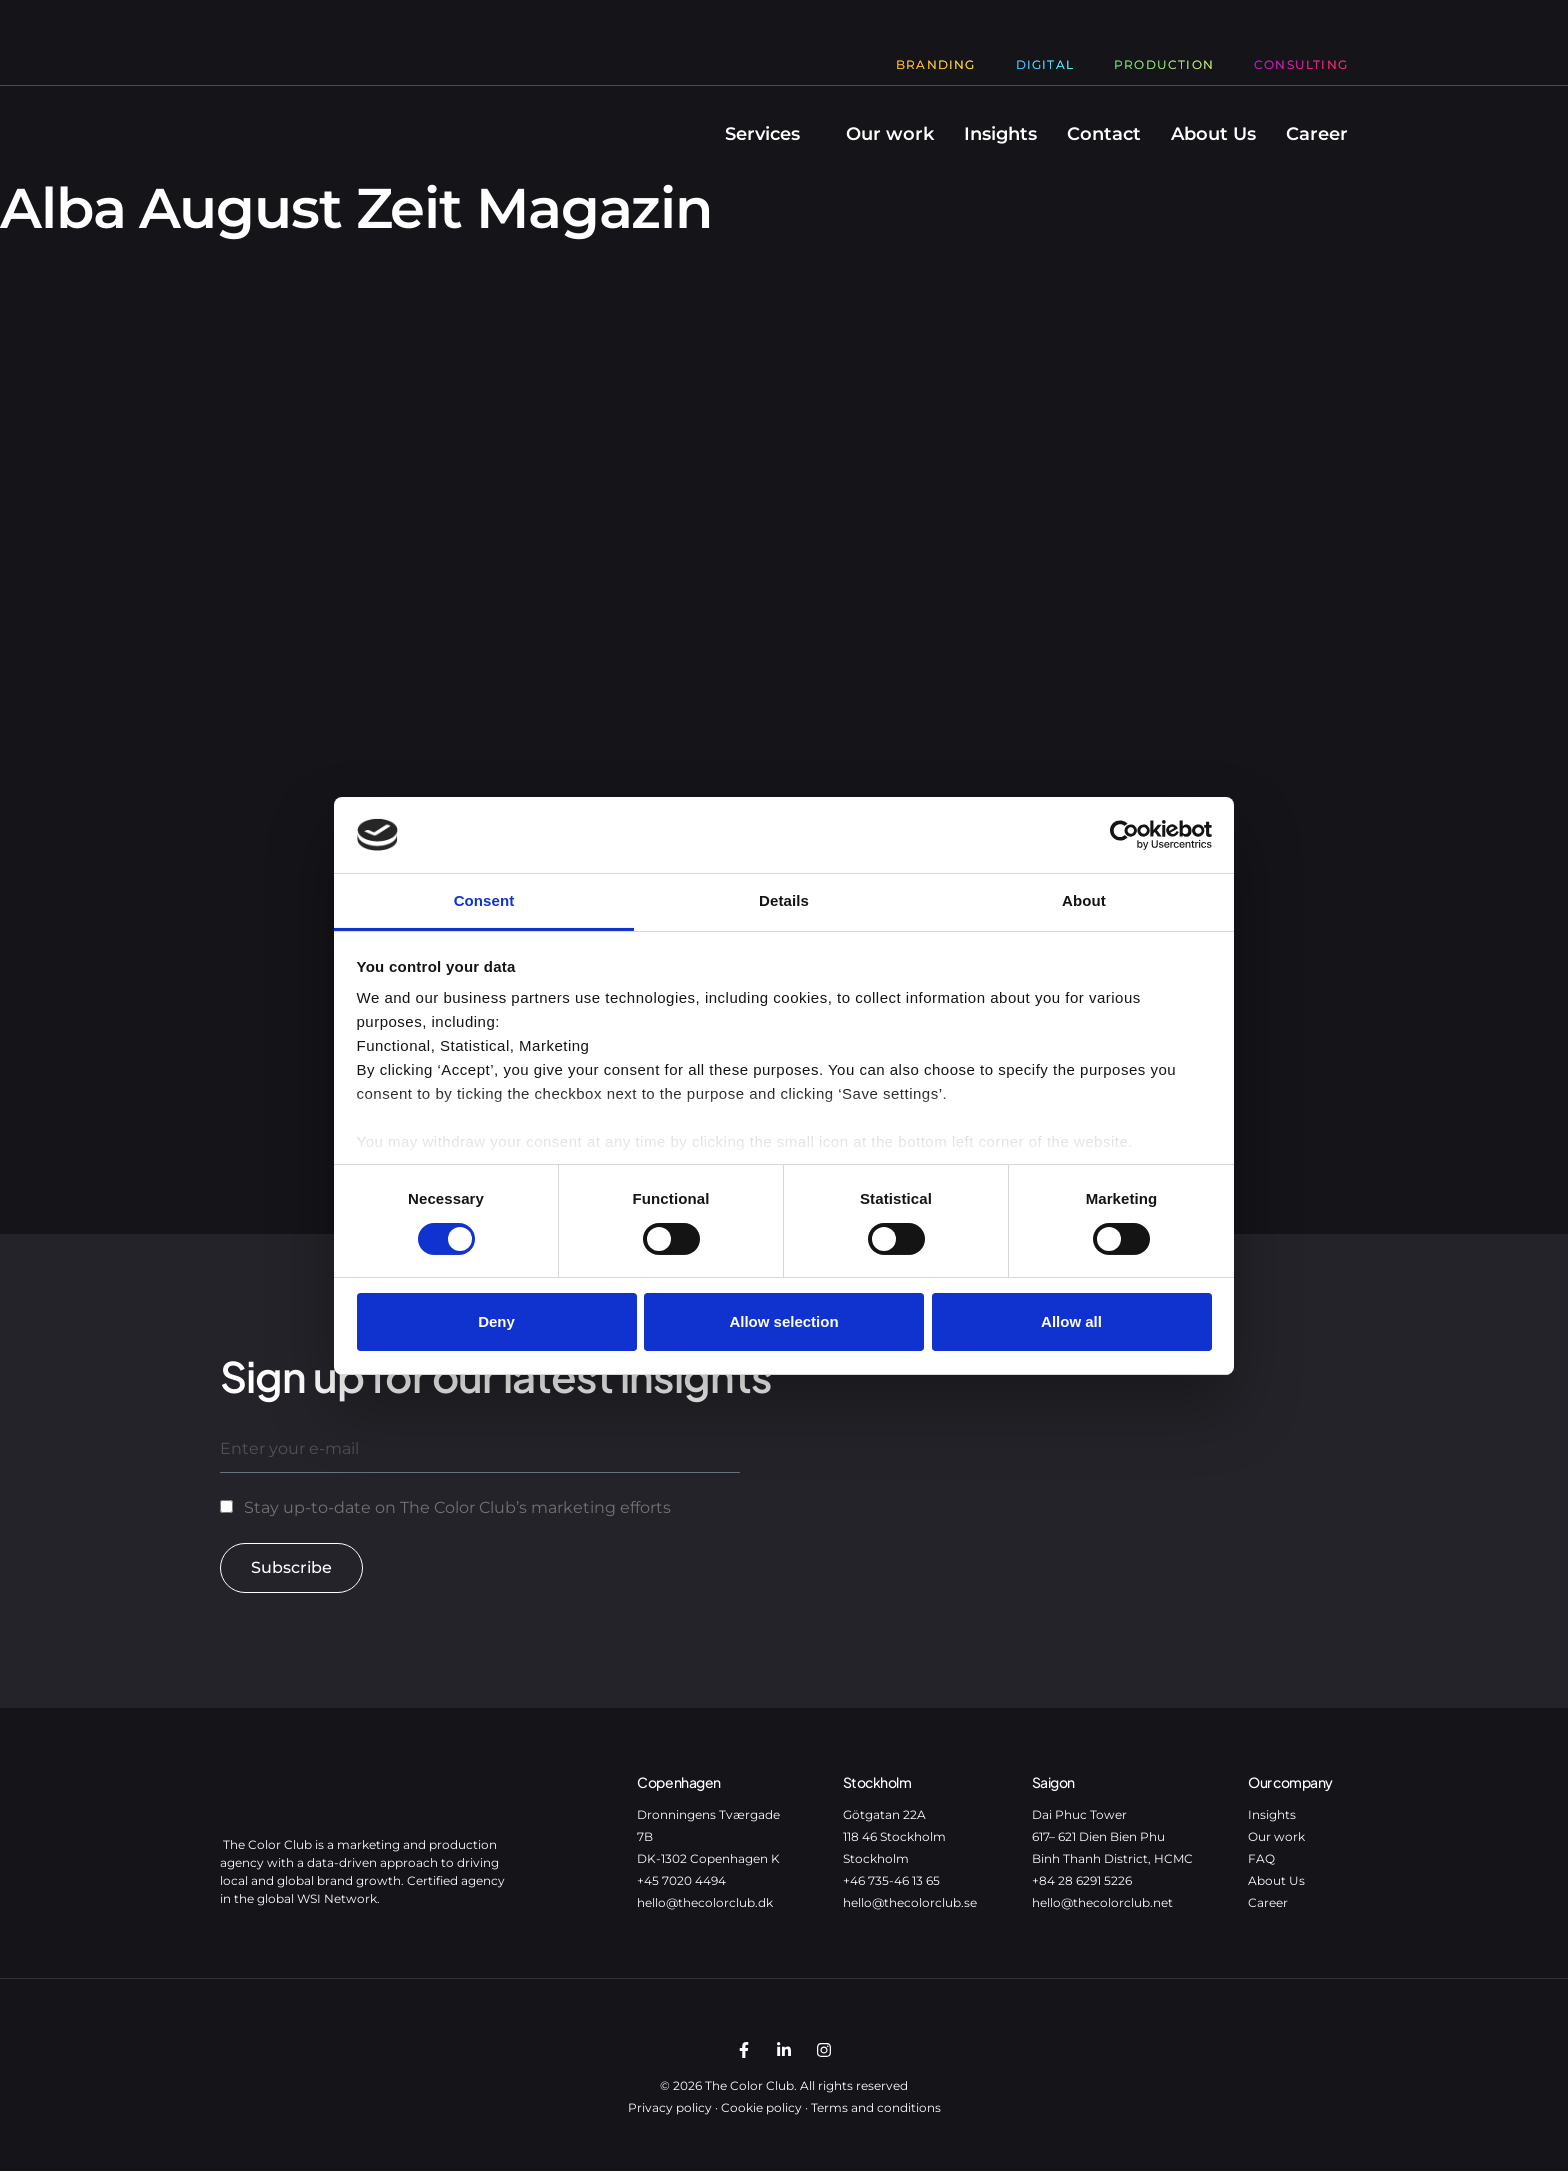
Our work (890, 134)
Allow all (1071, 1321)
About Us (1213, 134)
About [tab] (1084, 900)
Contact (1104, 134)
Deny (496, 1321)
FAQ (1261, 1858)
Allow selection (783, 1321)
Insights (1000, 134)
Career (1317, 134)
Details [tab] (784, 900)
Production (1164, 64)
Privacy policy (670, 2107)
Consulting (1301, 64)
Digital (1045, 64)
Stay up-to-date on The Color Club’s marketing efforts (457, 1507)
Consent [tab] (484, 900)
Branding (936, 64)
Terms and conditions (876, 2107)
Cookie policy (761, 2107)
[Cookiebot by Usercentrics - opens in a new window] (1124, 835)
